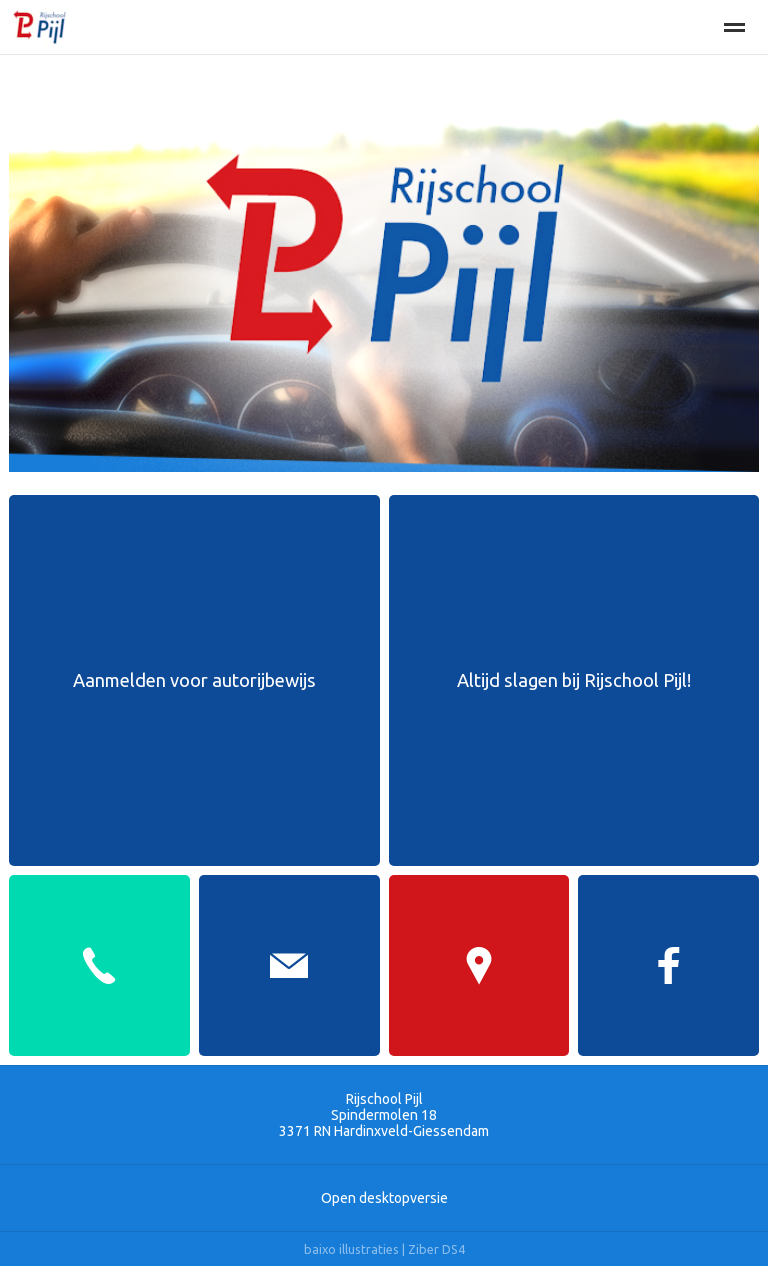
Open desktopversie (384, 1198)
